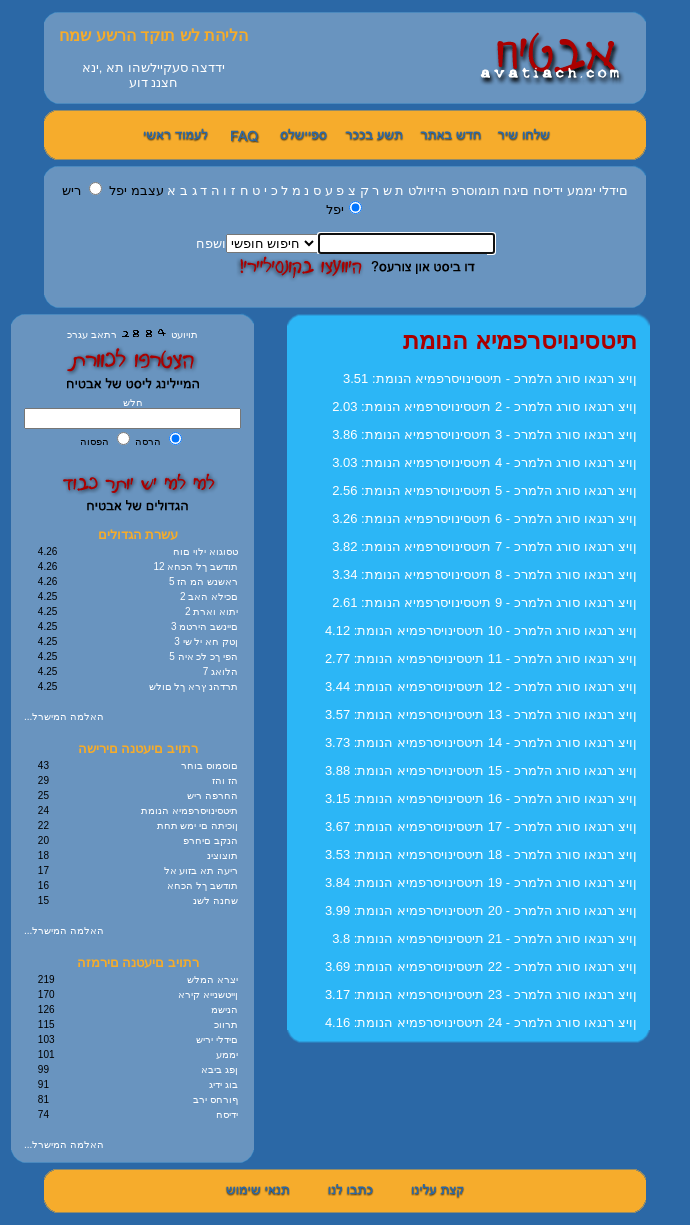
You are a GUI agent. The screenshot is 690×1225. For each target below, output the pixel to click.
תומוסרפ (475, 190)
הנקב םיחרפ (210, 840)
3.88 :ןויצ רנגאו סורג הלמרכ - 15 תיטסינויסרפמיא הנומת (481, 770)
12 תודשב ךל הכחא (196, 566)
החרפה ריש (212, 795)
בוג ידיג (223, 1084)
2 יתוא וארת (211, 611)
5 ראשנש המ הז (203, 581)
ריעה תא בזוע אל (201, 870)
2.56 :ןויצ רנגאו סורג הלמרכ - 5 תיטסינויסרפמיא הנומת (484, 490)
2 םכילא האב (209, 596)
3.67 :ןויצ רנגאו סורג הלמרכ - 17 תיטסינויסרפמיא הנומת (481, 826)
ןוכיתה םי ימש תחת (197, 825)
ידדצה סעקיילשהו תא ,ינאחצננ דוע (153, 75)
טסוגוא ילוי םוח (205, 551)
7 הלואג (220, 671)
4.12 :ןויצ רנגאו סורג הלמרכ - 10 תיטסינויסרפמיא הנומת (481, 630)
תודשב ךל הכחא (202, 885)
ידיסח (548, 190)
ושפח (211, 243)
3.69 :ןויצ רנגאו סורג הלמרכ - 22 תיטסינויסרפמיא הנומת (481, 966)
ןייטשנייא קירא (208, 994)
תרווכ (226, 1024)
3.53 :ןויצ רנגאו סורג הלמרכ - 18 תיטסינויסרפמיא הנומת (481, 854)
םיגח (516, 190)
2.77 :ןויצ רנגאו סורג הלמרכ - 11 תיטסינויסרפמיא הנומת (481, 658)
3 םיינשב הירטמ (204, 626)
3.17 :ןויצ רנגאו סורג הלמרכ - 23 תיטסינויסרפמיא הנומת (481, 994)
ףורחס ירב (215, 1099)
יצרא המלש (212, 979)
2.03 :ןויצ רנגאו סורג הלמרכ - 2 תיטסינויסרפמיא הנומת (484, 406)
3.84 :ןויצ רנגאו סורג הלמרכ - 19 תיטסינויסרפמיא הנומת (481, 882)
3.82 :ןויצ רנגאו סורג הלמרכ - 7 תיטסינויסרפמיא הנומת (484, 546)
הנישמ (224, 1009)
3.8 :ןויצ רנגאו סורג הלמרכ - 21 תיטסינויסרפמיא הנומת (484, 938)
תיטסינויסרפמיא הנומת (189, 810)
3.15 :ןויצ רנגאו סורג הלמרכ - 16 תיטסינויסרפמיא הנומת (481, 798)
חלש (133, 402)
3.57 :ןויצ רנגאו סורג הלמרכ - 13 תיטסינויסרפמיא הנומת (481, 714)
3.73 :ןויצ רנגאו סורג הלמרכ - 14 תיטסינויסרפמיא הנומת (481, 742)
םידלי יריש (217, 1039)
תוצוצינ (222, 855)
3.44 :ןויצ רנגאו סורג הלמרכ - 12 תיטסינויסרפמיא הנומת (481, 686)
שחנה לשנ (215, 900)
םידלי (613, 190)
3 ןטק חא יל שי (206, 641)
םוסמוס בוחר (209, 765)
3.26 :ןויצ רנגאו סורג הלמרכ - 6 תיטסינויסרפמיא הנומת (484, 518)
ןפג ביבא (219, 1069)
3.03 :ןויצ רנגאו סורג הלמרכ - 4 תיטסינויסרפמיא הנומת (484, 462)
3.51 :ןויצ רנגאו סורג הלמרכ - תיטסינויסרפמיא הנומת (490, 378)
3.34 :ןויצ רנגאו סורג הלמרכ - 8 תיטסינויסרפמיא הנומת (484, 574)
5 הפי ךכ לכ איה (203, 656)
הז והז (225, 780)
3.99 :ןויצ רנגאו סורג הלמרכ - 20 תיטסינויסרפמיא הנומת (481, 910)
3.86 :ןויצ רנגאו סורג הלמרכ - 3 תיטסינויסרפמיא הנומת (484, 434)
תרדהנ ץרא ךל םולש (193, 686)
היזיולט (427, 190)
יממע (581, 190)
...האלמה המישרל (64, 716)
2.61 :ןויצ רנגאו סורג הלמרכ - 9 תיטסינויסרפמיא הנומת (484, 602)
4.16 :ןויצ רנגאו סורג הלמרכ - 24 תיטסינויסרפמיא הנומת (481, 1022)
